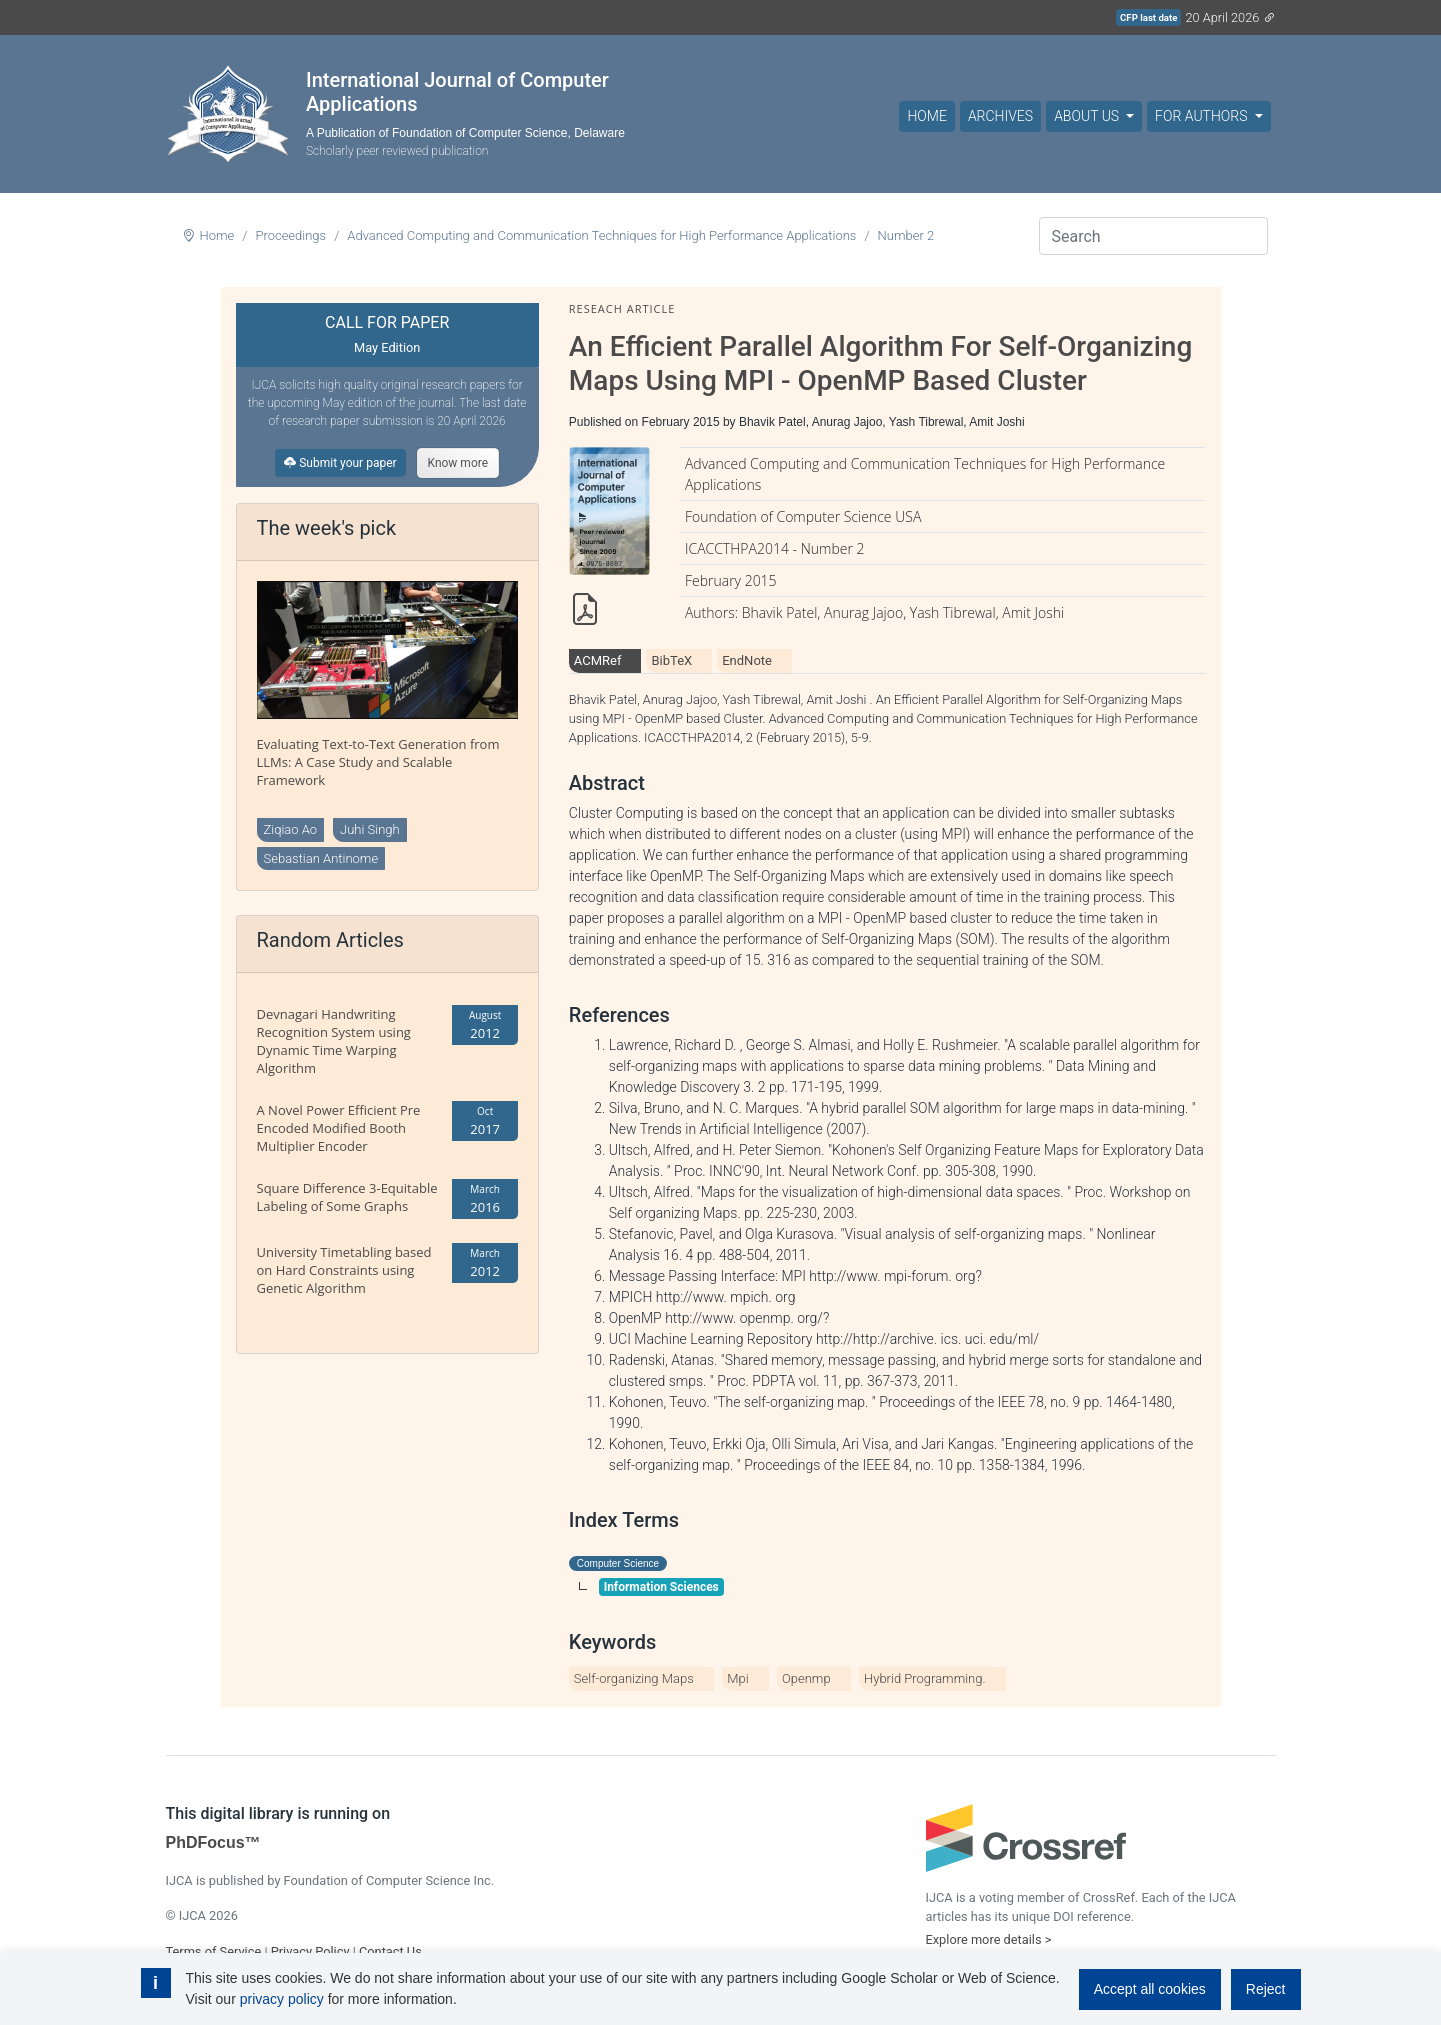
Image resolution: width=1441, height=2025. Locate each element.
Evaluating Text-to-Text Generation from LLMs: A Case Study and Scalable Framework (378, 762)
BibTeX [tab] (671, 660)
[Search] (1153, 236)
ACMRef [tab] (598, 660)
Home (926, 116)
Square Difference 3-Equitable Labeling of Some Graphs (347, 1197)
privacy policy (282, 1999)
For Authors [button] (1203, 116)
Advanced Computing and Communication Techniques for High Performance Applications (601, 235)
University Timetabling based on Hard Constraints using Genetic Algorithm (344, 1270)
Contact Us (390, 1951)
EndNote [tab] (747, 660)
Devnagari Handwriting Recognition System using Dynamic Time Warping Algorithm (334, 1041)
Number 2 (906, 235)
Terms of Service (214, 1951)
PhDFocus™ (213, 1842)
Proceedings (290, 235)
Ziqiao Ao (291, 829)
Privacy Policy (310, 1951)
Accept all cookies (1150, 1989)
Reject (1266, 1989)
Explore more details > (989, 1939)
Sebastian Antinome (321, 858)
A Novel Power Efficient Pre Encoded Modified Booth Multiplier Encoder (339, 1128)
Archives (1000, 116)
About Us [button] (1088, 116)
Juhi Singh (370, 829)
